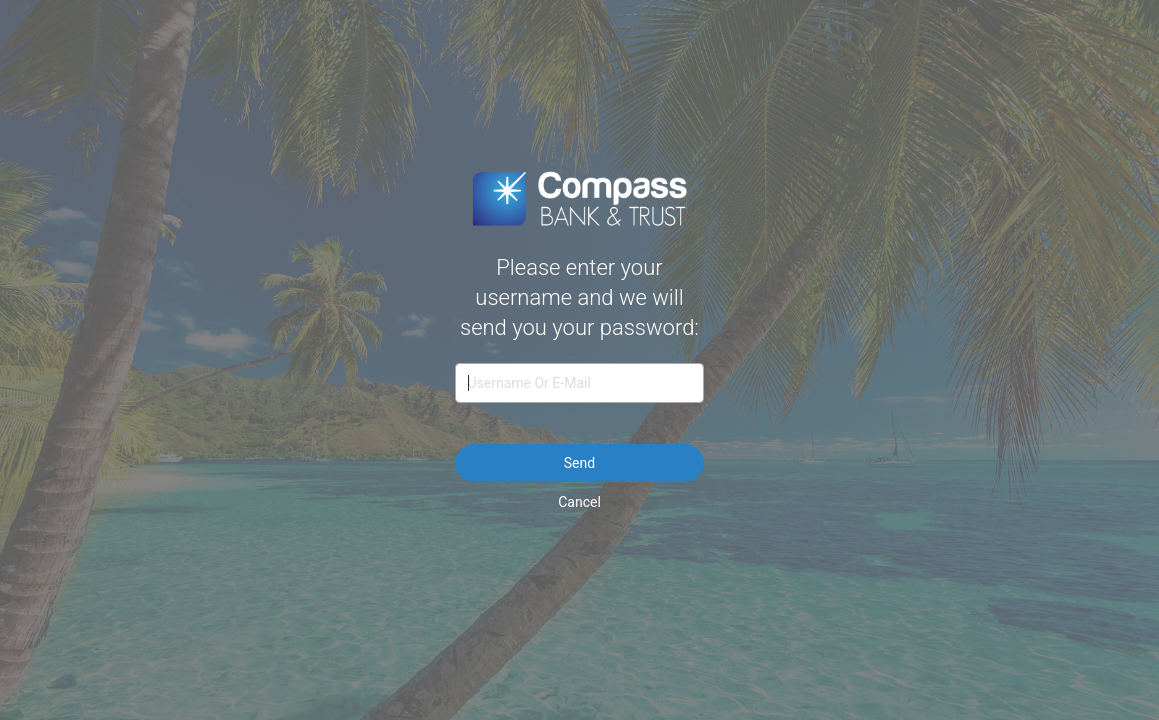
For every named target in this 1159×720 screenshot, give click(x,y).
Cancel (579, 502)
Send (579, 463)
